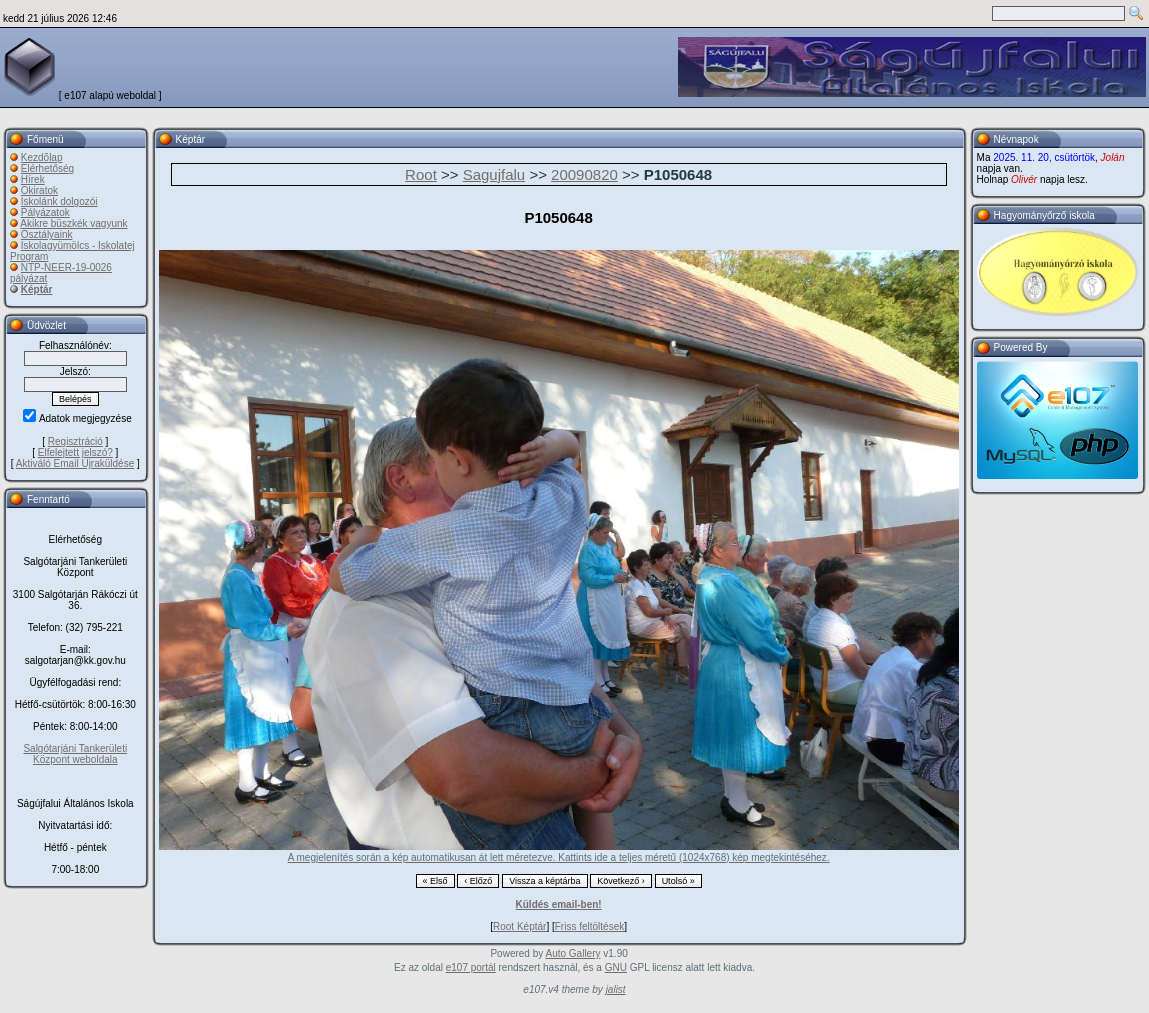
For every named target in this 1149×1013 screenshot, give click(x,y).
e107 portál (471, 967)
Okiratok (39, 190)
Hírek (33, 179)
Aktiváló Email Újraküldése (75, 463)
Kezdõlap (42, 157)
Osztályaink (47, 234)
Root (421, 174)
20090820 (584, 174)
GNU (616, 967)
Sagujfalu (494, 174)
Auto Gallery (572, 953)
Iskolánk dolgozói (59, 201)
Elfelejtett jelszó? (75, 452)
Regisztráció (75, 441)
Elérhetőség (47, 168)
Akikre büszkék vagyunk (73, 223)
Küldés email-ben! (559, 904)
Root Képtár (519, 926)
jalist (616, 989)
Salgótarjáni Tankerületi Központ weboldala (75, 754)
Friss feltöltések (589, 926)
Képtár (37, 289)
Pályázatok (45, 212)
